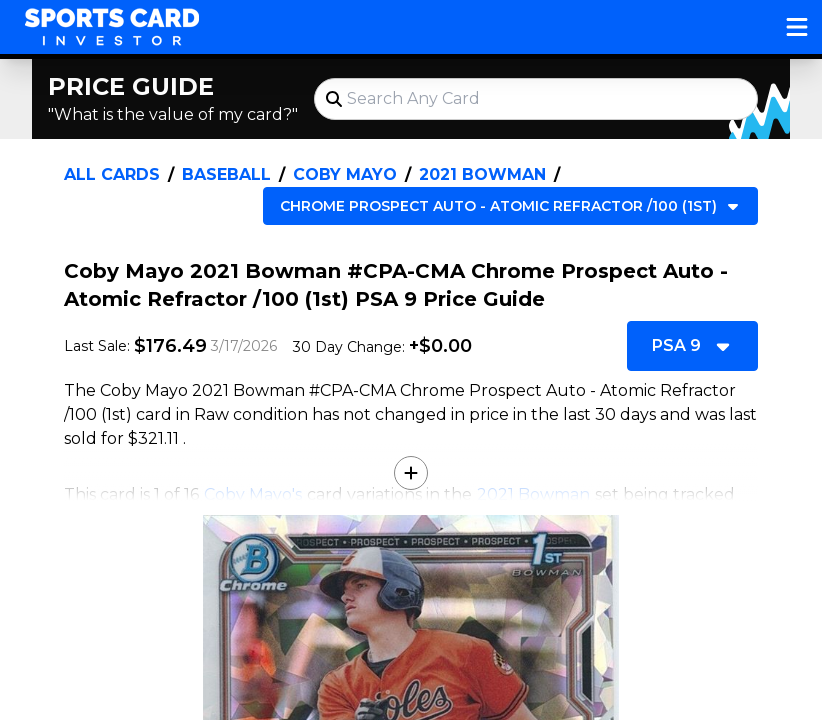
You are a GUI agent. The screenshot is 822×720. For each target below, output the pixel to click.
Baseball (226, 174)
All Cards (112, 174)
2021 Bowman (482, 174)
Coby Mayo (345, 174)
